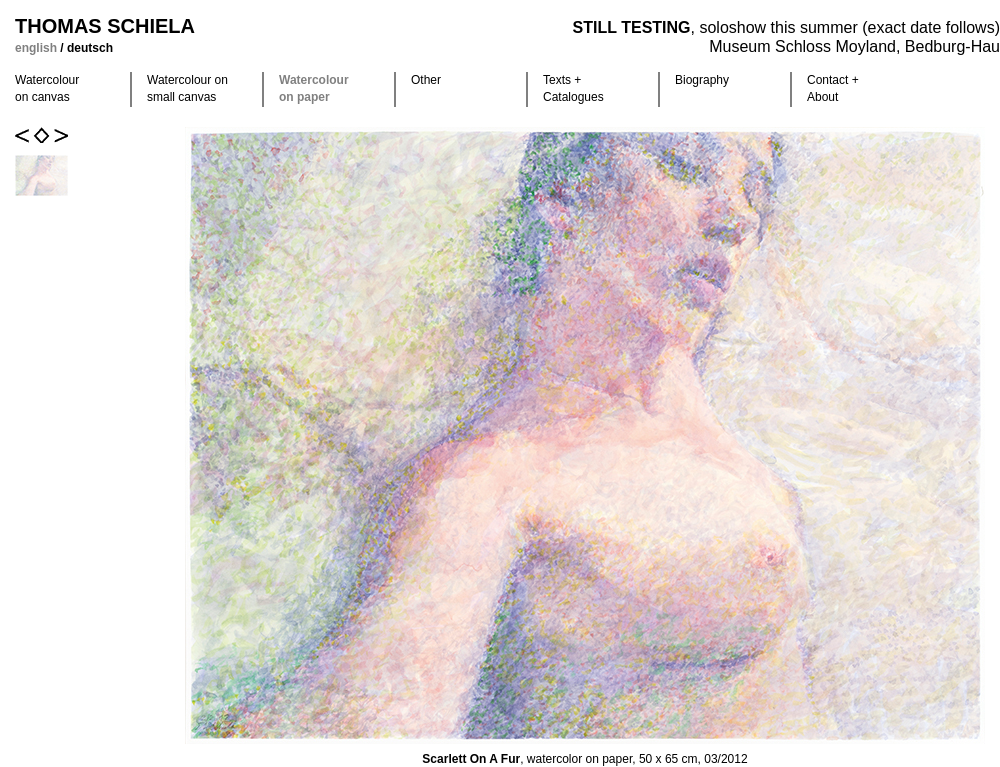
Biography (702, 80)
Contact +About (833, 88)
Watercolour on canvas (47, 88)
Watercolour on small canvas (187, 88)
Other (426, 80)
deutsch (90, 48)
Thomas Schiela (105, 26)
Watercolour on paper (314, 88)
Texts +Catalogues (573, 88)
